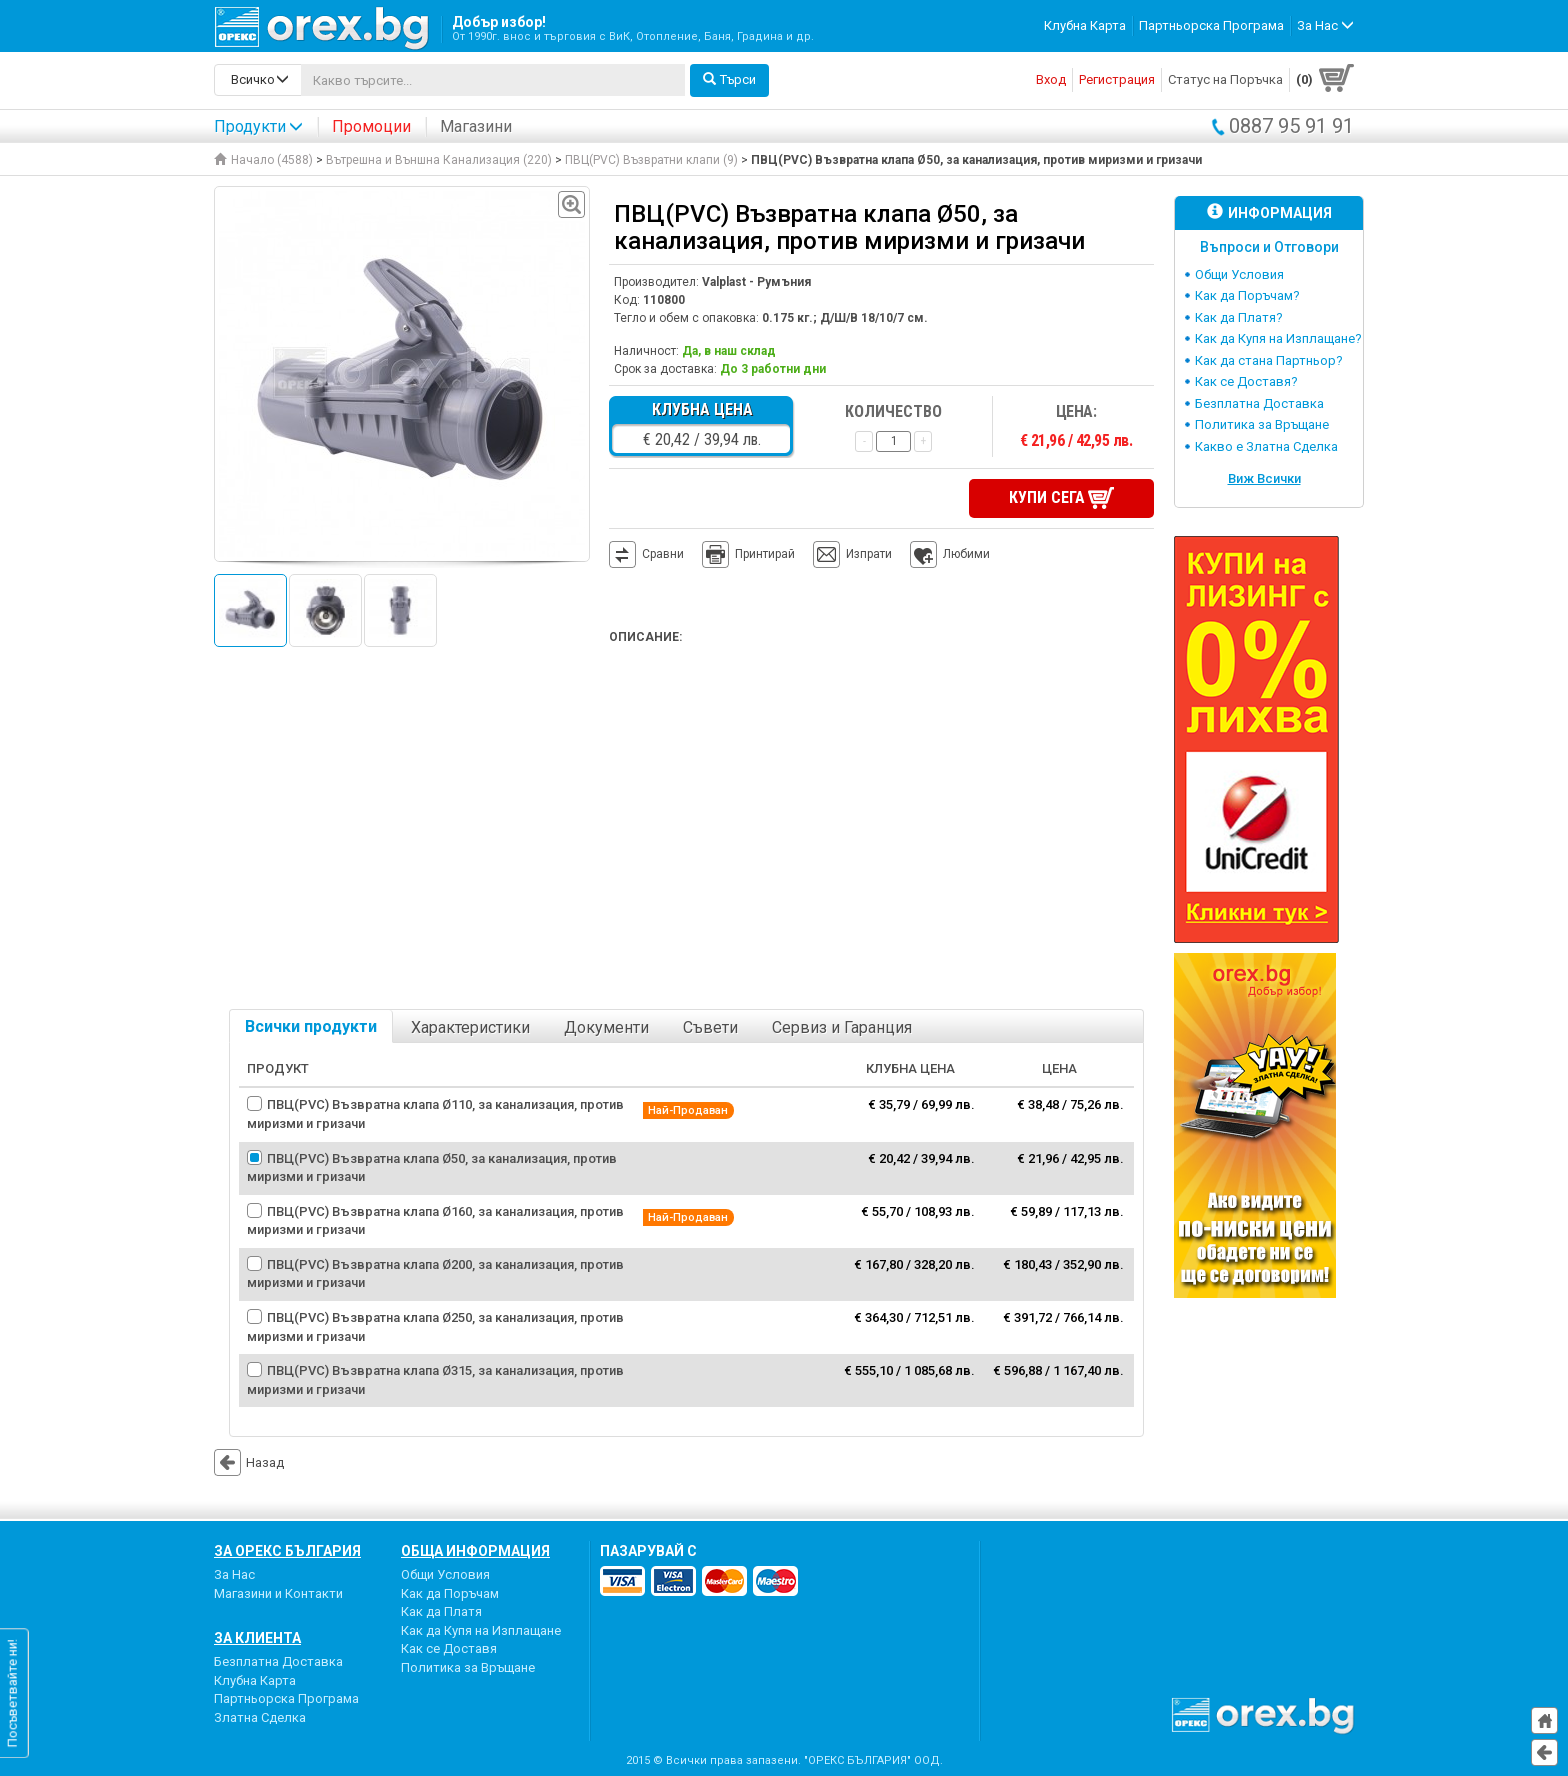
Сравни (663, 554)
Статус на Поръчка (1225, 79)
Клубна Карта (1085, 25)
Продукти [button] (258, 126)
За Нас (234, 1574)
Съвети (710, 1027)
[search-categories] (258, 80)
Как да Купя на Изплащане (481, 1630)
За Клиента (257, 1638)
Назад (249, 1462)
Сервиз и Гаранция (842, 1027)
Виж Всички (1264, 478)
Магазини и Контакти (278, 1593)
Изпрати (869, 554)
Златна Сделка (260, 1717)
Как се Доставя (449, 1648)
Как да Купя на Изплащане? (1278, 338)
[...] (493, 80)
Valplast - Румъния (756, 282)
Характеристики (470, 1027)
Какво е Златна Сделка (1266, 446)
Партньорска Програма (1211, 25)
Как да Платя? (1239, 317)
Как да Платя (441, 1611)
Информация (1269, 212)
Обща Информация (475, 1551)
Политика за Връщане (1262, 424)
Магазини (476, 126)
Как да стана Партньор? (1269, 360)
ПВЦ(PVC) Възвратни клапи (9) (651, 160)
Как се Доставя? (1246, 381)
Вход (1051, 79)
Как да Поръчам (450, 1593)
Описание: (645, 637)
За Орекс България (287, 1551)
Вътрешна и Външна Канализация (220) (439, 160)
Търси (729, 79)
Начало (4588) (263, 160)
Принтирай (748, 555)
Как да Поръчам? (1247, 295)
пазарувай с (648, 1551)
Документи (606, 1027)
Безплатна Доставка (1259, 403)
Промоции (371, 126)
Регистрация (1117, 79)
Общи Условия (1239, 274)
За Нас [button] (1325, 25)
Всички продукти (311, 1026)
